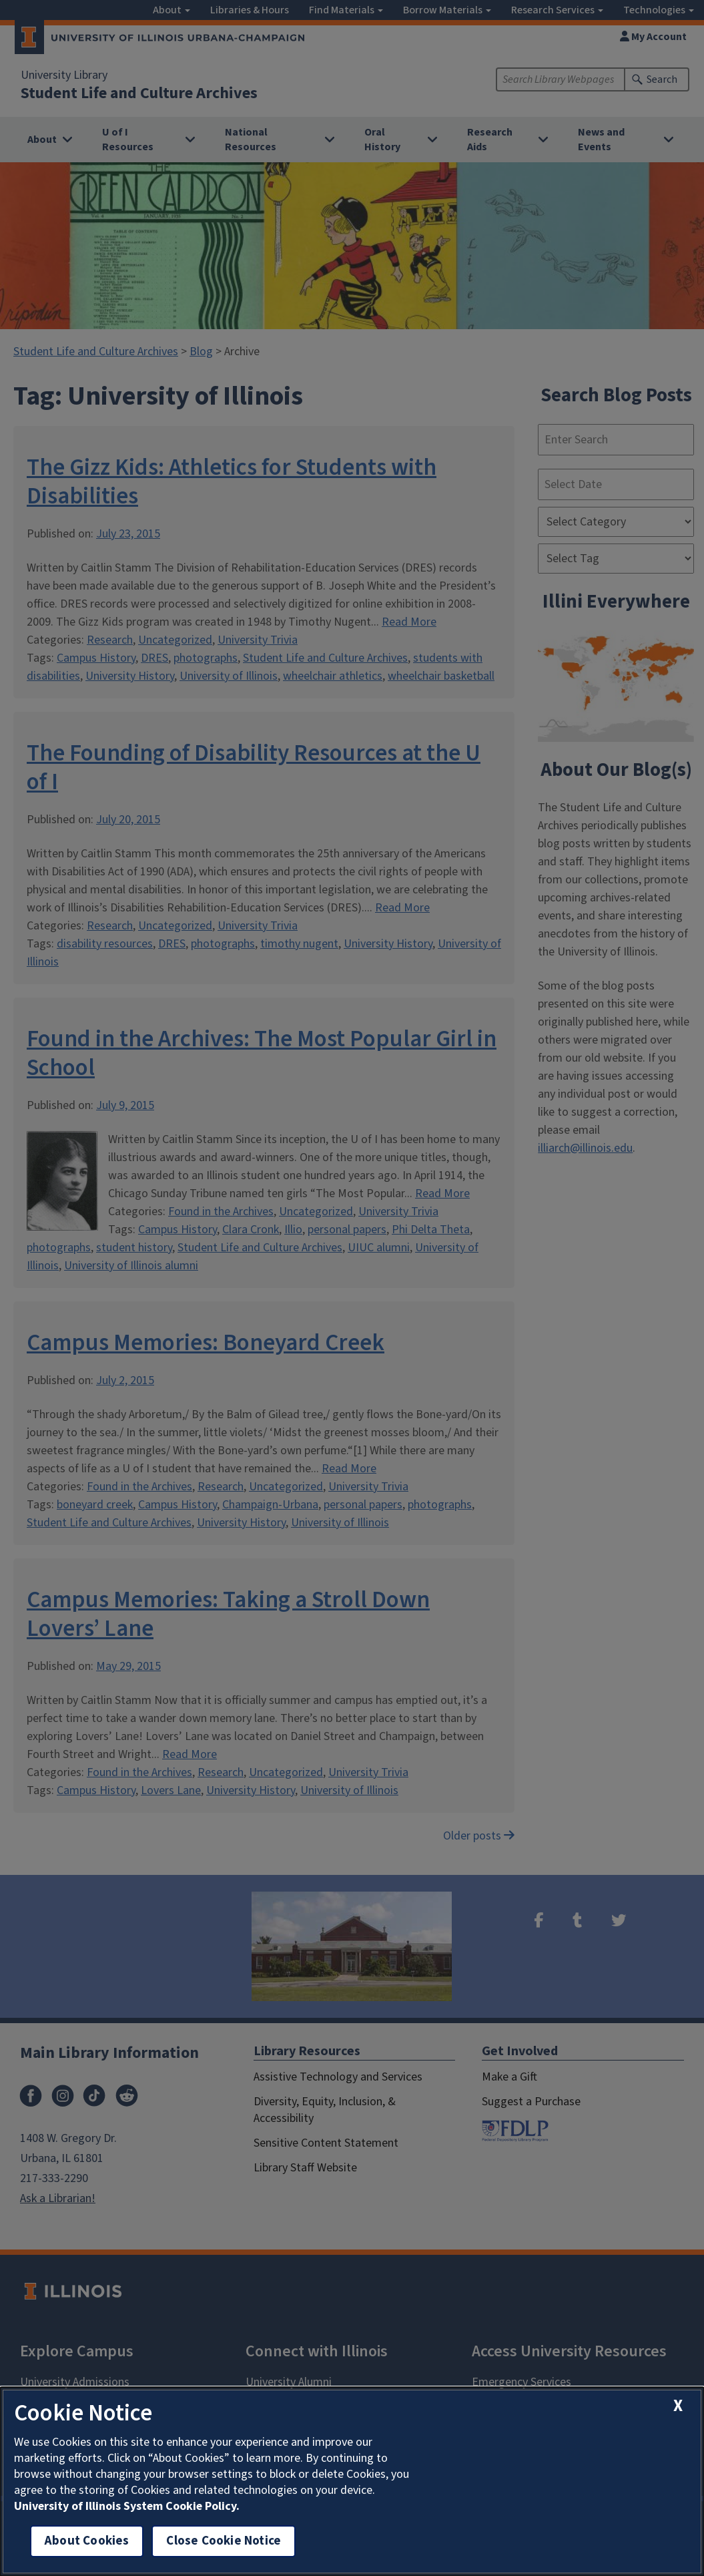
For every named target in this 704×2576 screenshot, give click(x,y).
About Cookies (87, 2541)
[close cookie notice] (678, 2406)
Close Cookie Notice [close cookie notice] (223, 2541)
